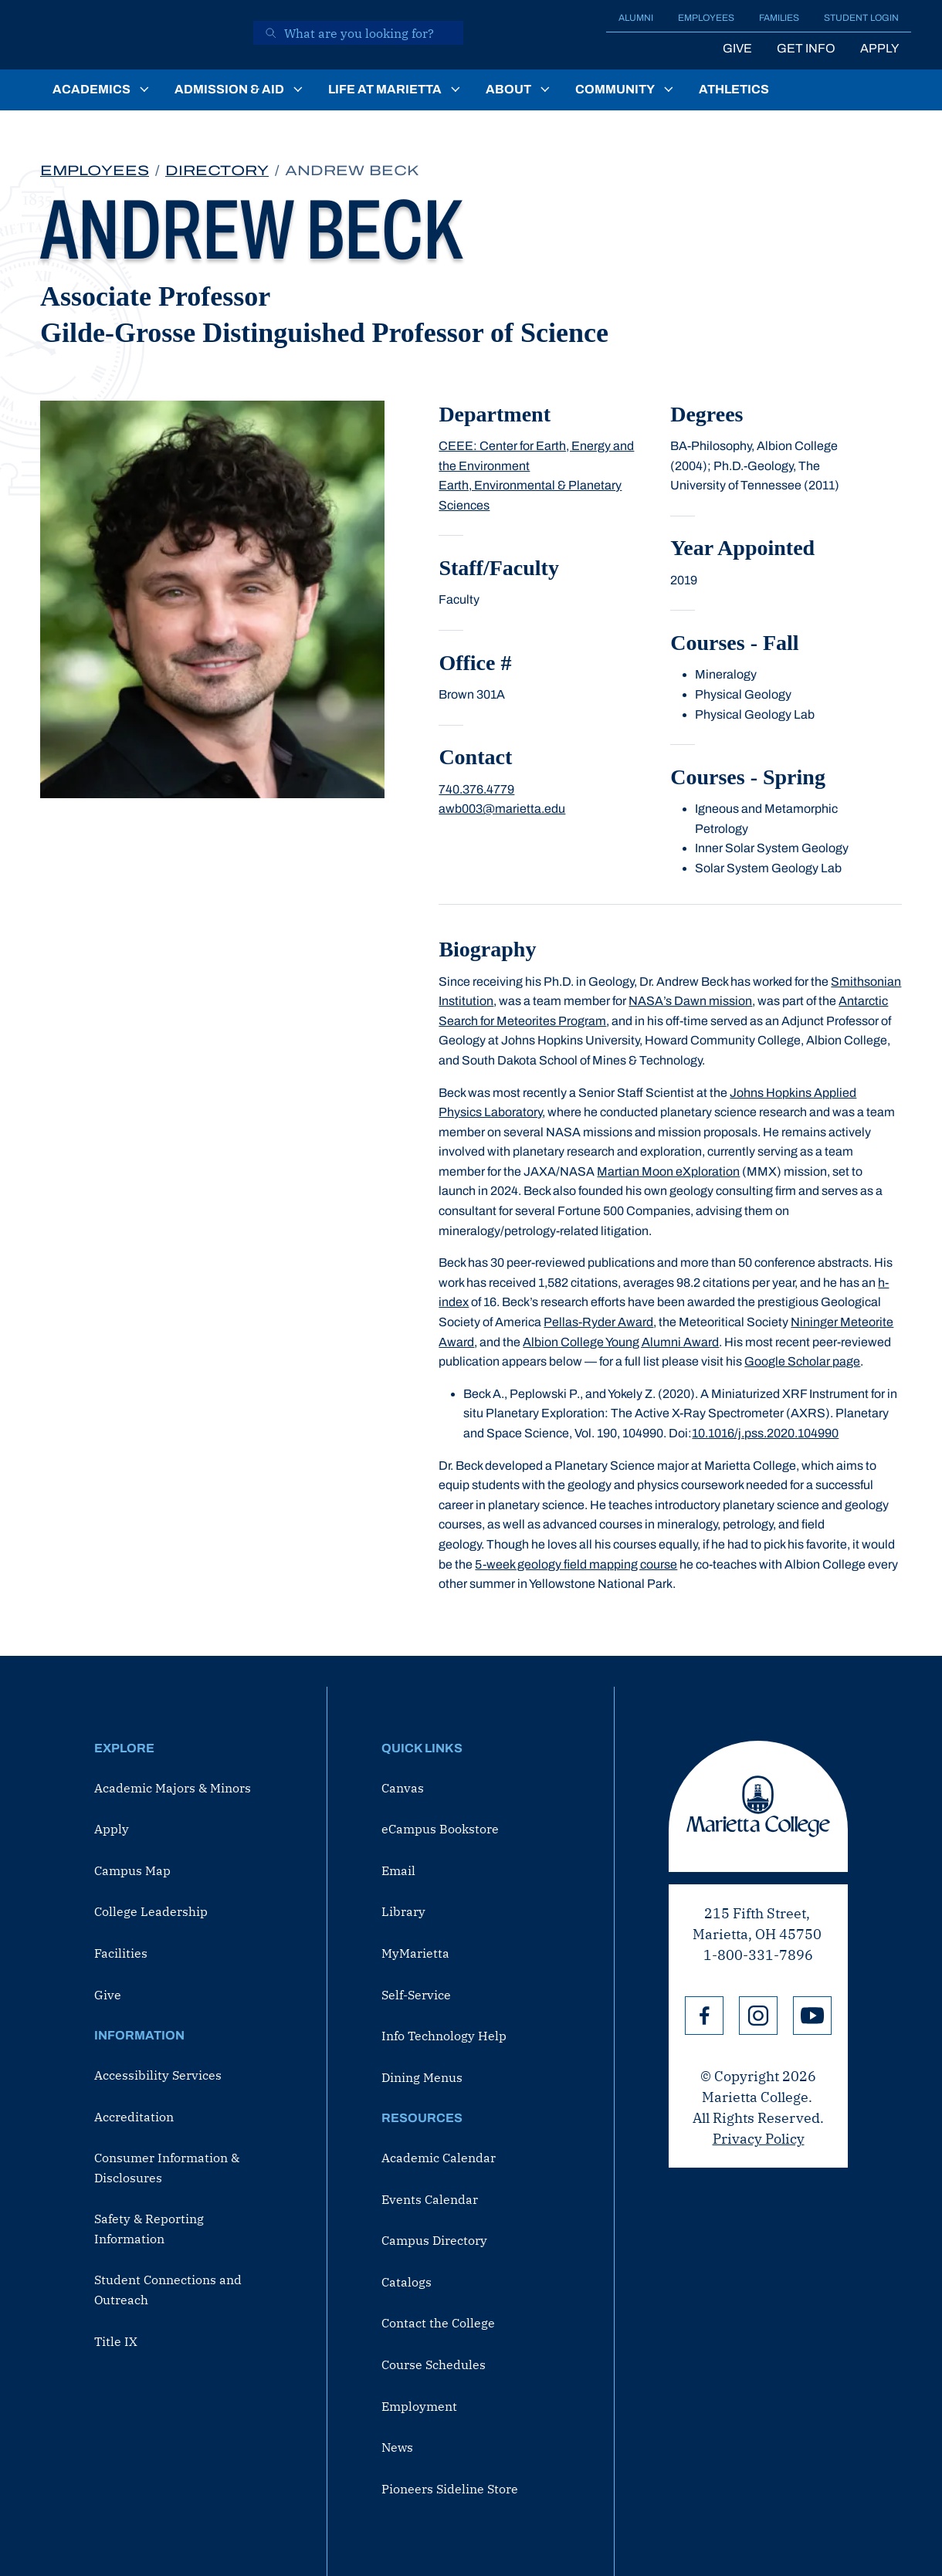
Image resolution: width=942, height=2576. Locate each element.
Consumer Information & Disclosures (166, 2167)
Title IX (115, 2341)
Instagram (758, 2015)
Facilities (120, 1953)
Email (398, 1870)
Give (737, 48)
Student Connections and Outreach (168, 2289)
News (397, 2447)
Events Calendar (429, 2199)
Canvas (402, 1788)
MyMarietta (415, 1953)
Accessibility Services (158, 2075)
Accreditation (134, 2116)
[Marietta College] (136, 34)
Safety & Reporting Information (149, 2228)
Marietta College (758, 1806)
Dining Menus (422, 2077)
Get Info (806, 48)
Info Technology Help (444, 2035)
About (508, 89)
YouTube (812, 2015)
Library (403, 1911)
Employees (706, 17)
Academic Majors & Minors (172, 1788)
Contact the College (438, 2323)
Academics (91, 89)
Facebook (704, 2015)
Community (615, 89)
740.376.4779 (476, 789)
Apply (879, 48)
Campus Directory (434, 2240)
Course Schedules (433, 2364)
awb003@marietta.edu (502, 808)
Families (779, 17)
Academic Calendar (438, 2157)
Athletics (734, 89)
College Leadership (151, 1911)
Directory (217, 170)
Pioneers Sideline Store (449, 2488)
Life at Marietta (385, 89)
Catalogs (406, 2282)
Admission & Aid (229, 89)
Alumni (635, 17)
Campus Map (132, 1870)
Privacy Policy (759, 2139)
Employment (419, 2406)
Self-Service (416, 1994)
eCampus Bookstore (440, 1828)
